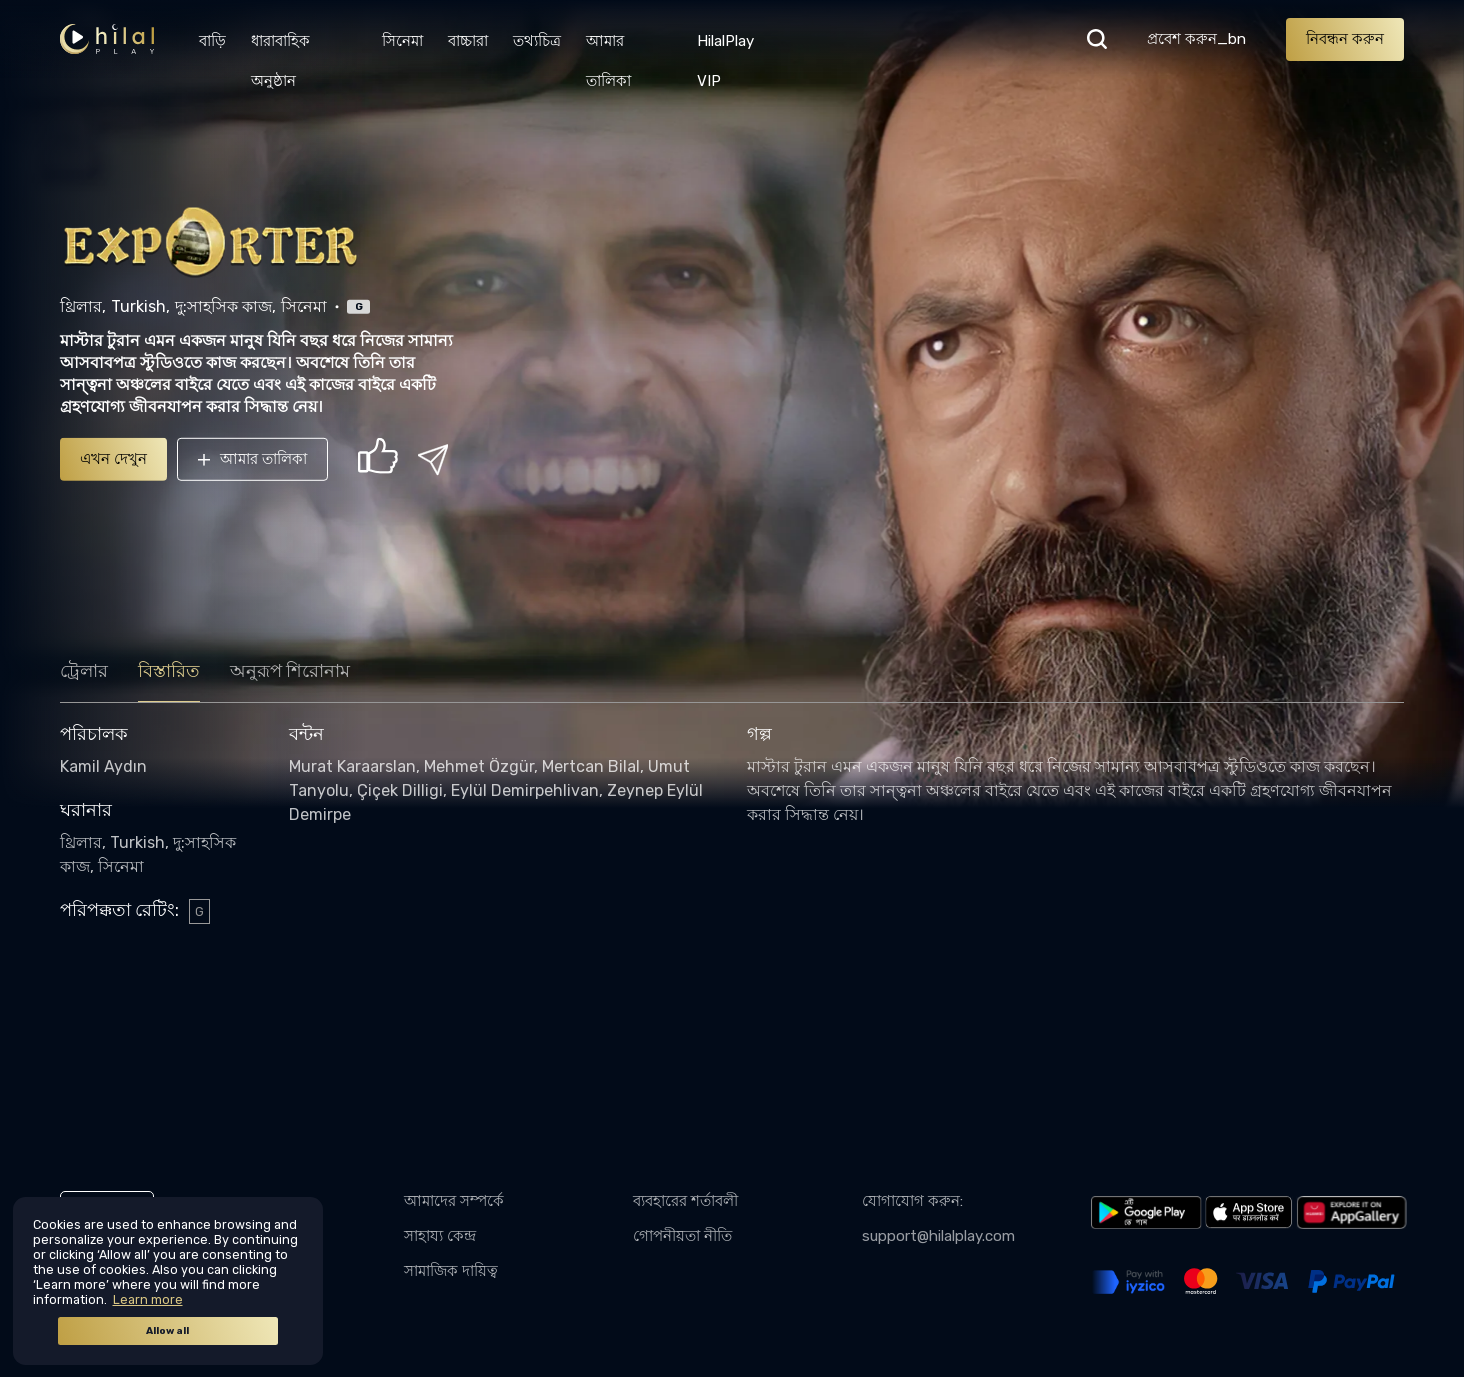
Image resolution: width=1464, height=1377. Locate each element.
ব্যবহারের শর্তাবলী (685, 1201)
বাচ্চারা (468, 41)
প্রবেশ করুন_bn (1196, 39)
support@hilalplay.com (938, 1236)
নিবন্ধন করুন (1345, 39)
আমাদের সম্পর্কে (454, 1201)
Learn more (148, 1299)
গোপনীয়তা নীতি (682, 1236)
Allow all (167, 1331)
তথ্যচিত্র (537, 41)
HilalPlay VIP (725, 46)
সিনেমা (402, 41)
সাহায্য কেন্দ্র (440, 1236)
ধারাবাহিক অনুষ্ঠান (280, 46)
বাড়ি (212, 41)
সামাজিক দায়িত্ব (451, 1271)
